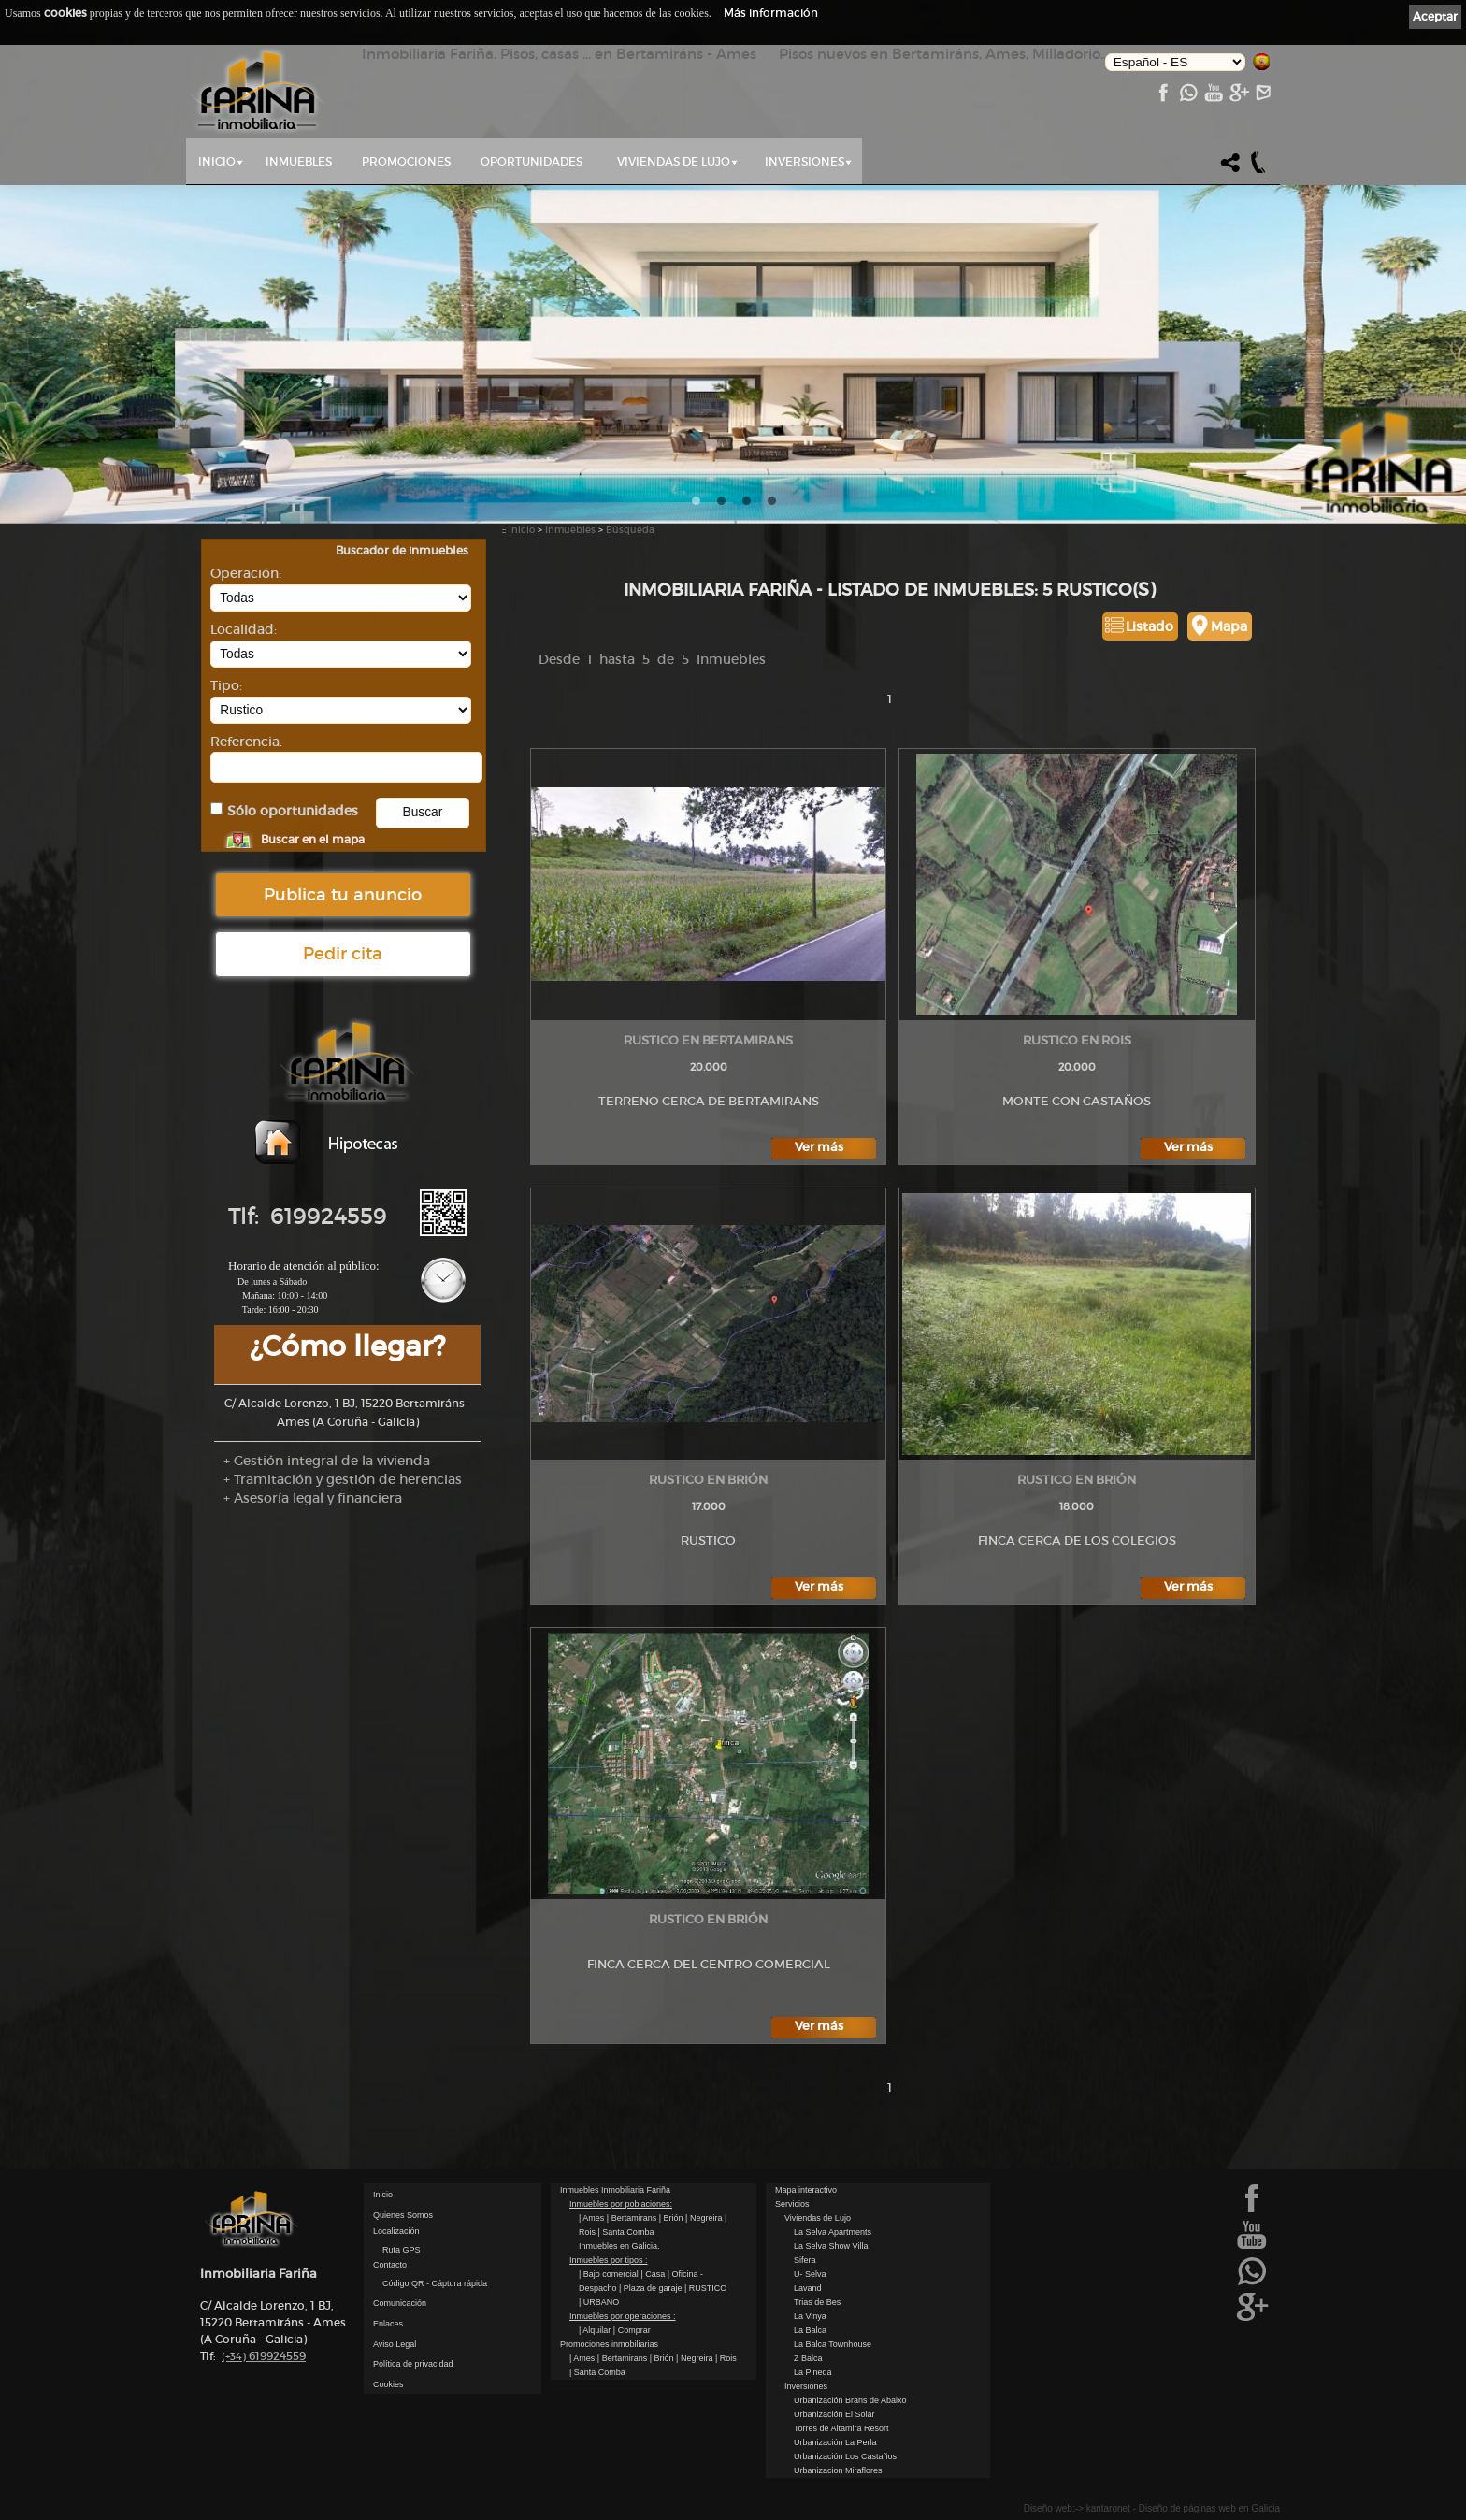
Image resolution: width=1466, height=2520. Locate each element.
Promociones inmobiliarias (609, 2344)
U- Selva (810, 2274)
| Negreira (705, 2218)
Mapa (1229, 626)
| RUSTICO (705, 2288)
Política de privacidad (413, 2364)
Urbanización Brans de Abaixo (850, 2400)
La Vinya (810, 2316)
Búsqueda (630, 530)
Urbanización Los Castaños (845, 2456)
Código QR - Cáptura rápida (434, 2283)
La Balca (810, 2330)
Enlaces (388, 2323)
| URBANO (599, 2302)
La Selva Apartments (832, 2232)
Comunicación (399, 2303)
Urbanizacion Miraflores (838, 2470)
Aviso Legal (394, 2344)
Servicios (792, 2204)
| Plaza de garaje (651, 2288)
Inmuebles (299, 161)
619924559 (264, 2356)
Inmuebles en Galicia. (619, 2246)
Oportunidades (531, 161)
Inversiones (804, 161)
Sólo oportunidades (292, 811)
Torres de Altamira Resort (841, 2428)
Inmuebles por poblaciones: (620, 2204)
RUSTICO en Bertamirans (708, 1040)
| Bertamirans (633, 2218)
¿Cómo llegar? (347, 1346)
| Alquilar (596, 2330)
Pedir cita (342, 953)
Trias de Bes (817, 2302)
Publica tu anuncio (343, 895)
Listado (1149, 626)
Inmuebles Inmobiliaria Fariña (615, 2190)
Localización (396, 2231)
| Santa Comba (626, 2232)
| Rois (726, 2358)
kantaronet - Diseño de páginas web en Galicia (1183, 2508)
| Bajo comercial (609, 2274)
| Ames (593, 2218)
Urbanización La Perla (835, 2442)
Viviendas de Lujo (673, 161)
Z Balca (808, 2358)
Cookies (388, 2384)
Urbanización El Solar (834, 2414)
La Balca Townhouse (832, 2344)
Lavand (808, 2288)
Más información (771, 13)
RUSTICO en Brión (708, 1480)
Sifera (805, 2260)
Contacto (390, 2264)
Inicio (217, 161)
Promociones (406, 161)
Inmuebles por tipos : (608, 2260)
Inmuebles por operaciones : (622, 2316)
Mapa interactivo (806, 2190)
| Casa (653, 2274)
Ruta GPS (401, 2249)
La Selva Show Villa (831, 2246)
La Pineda (813, 2372)
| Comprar (632, 2330)
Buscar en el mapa (313, 839)
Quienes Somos (403, 2215)
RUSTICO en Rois (1077, 1040)
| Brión (672, 2218)
